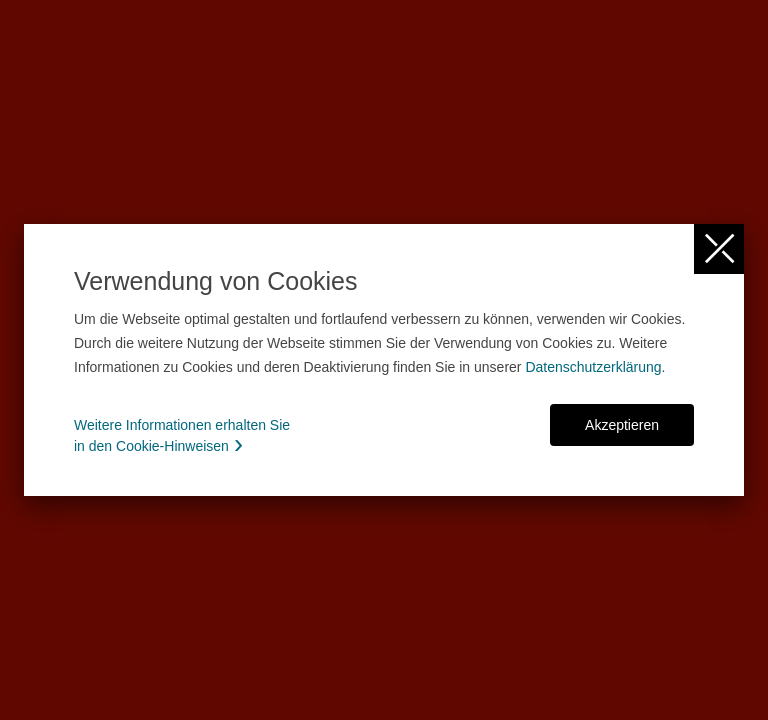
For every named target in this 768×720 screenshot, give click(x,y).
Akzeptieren (622, 425)
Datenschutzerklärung (593, 367)
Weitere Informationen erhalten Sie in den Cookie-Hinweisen (182, 435)
